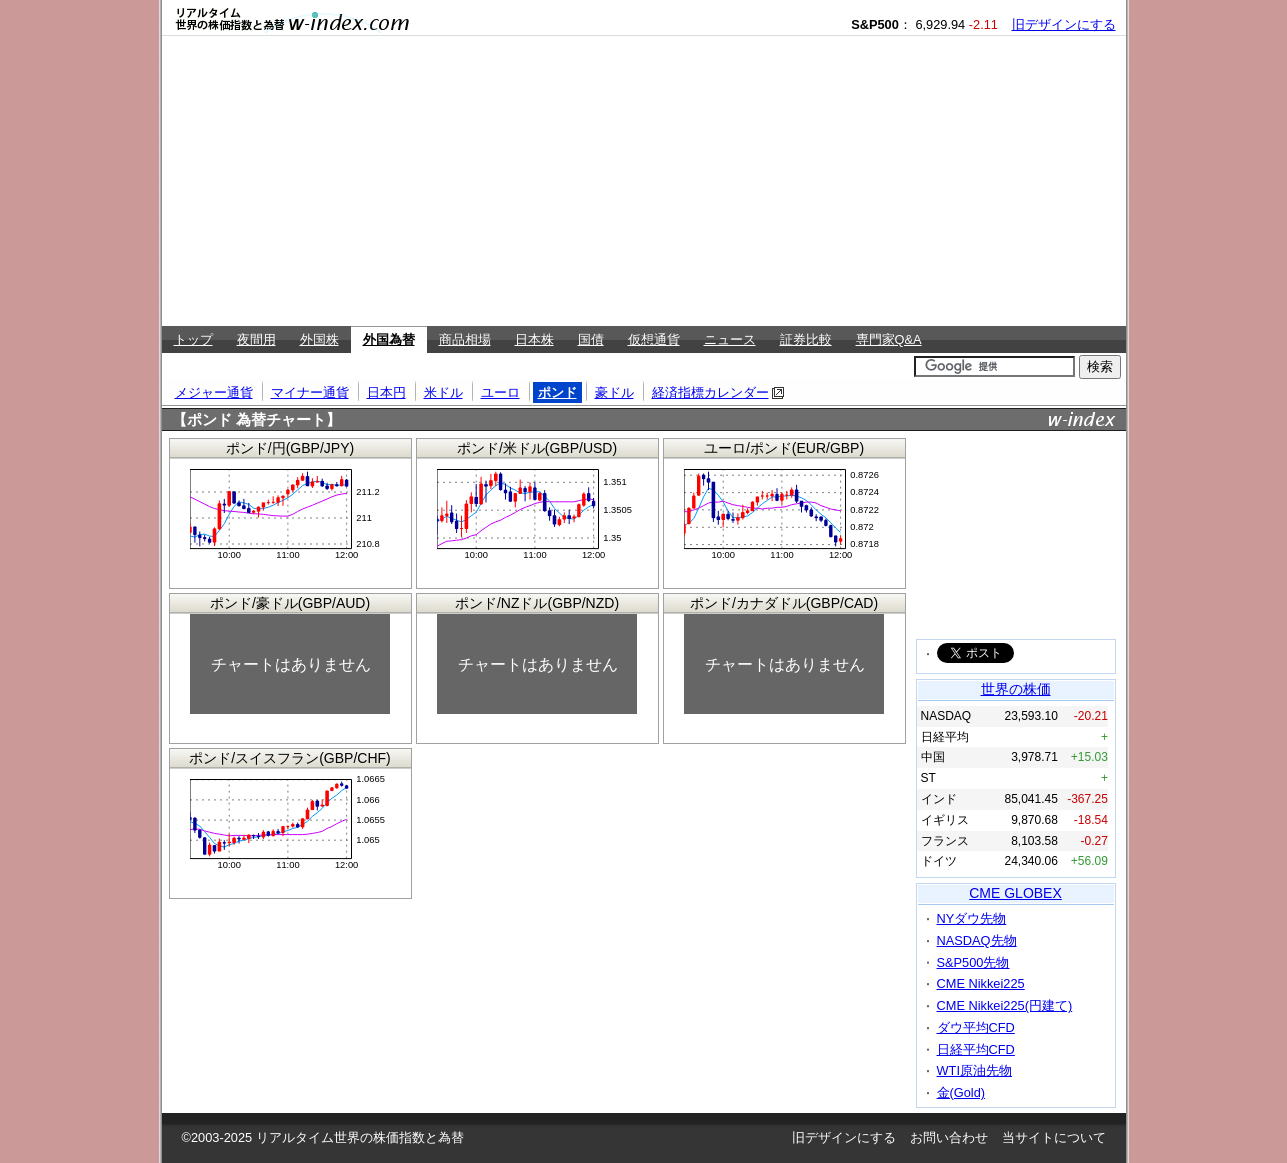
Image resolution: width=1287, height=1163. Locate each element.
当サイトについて (1054, 1137)
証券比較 (806, 339)
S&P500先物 (973, 962)
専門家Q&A (889, 339)
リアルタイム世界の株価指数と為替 (360, 1137)
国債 (591, 339)
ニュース (730, 339)
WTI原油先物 (974, 1070)
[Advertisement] (644, 181)
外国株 (319, 339)
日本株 (534, 339)
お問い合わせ (949, 1137)
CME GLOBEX (1015, 893)
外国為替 (389, 339)
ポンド (557, 392)
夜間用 (256, 339)
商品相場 (465, 339)
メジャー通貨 (214, 392)
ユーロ (500, 392)
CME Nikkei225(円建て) (1005, 1005)
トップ (193, 339)
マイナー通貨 (310, 392)
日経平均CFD (976, 1049)
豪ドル (614, 392)
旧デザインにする (1064, 24)
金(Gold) (961, 1092)
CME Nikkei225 (981, 983)
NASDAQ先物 (977, 940)
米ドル (443, 392)
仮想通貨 (654, 339)
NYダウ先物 (972, 918)
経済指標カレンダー (710, 392)
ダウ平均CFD (976, 1027)
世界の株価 (1016, 689)
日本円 (386, 392)
